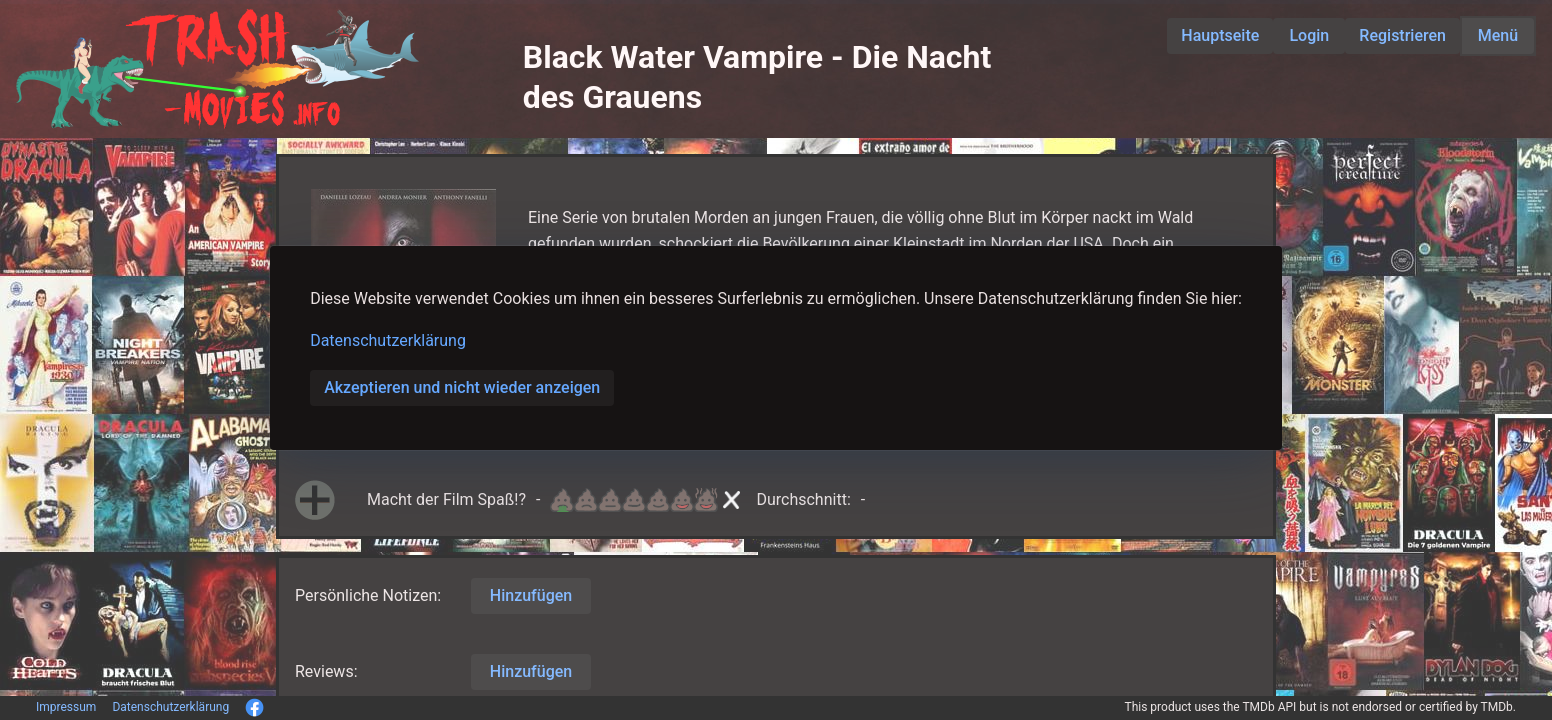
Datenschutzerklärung (388, 340)
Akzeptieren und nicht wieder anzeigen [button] (462, 387)
